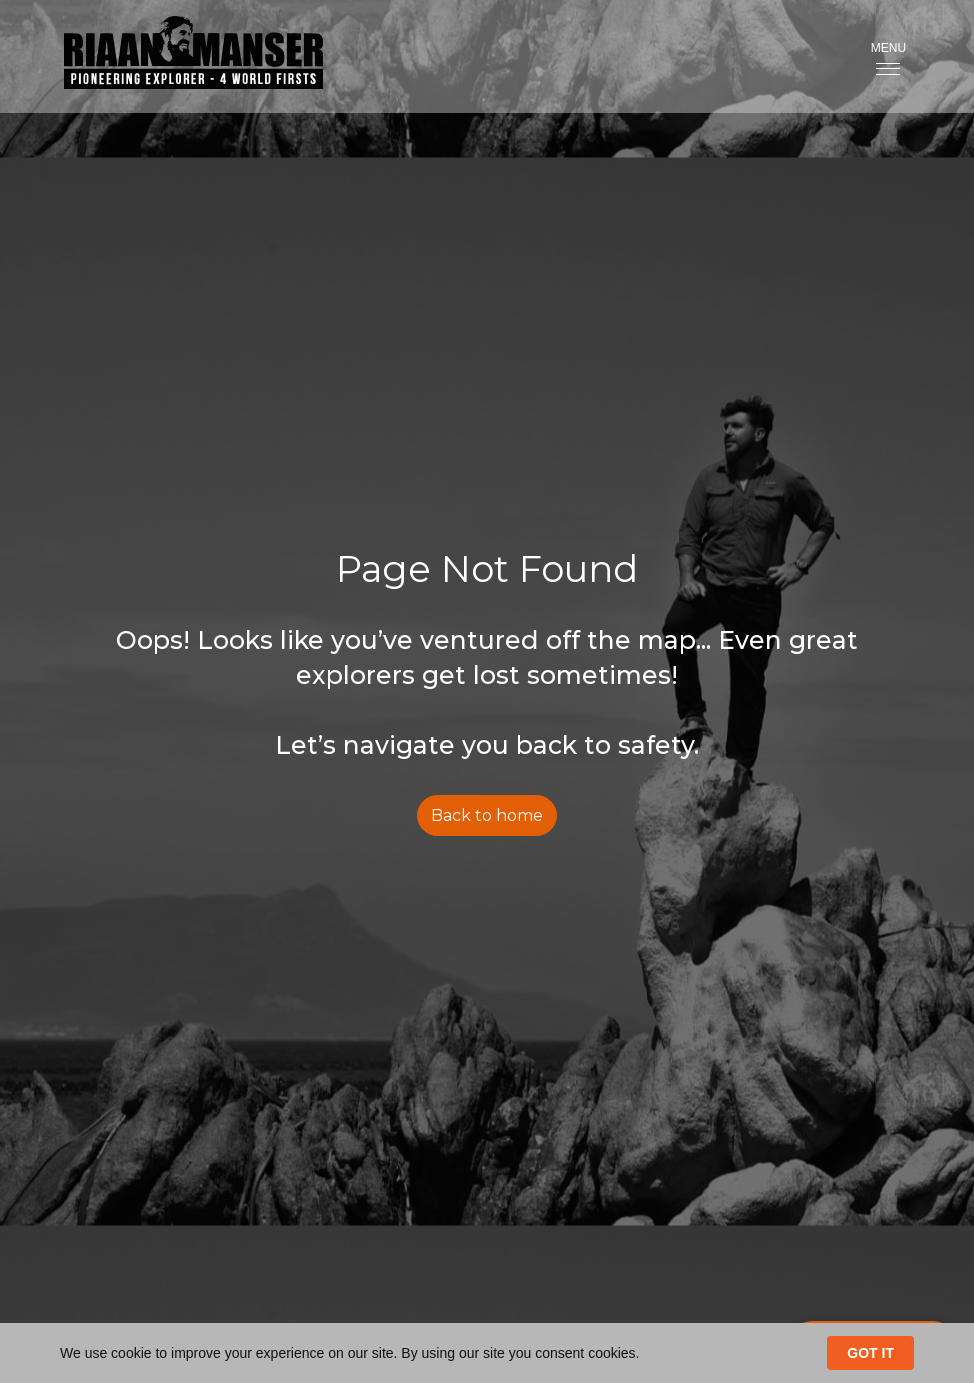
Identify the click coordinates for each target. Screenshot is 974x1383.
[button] (888, 56)
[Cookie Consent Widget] (487, 1353)
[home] (177, 56)
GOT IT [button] (870, 1353)
